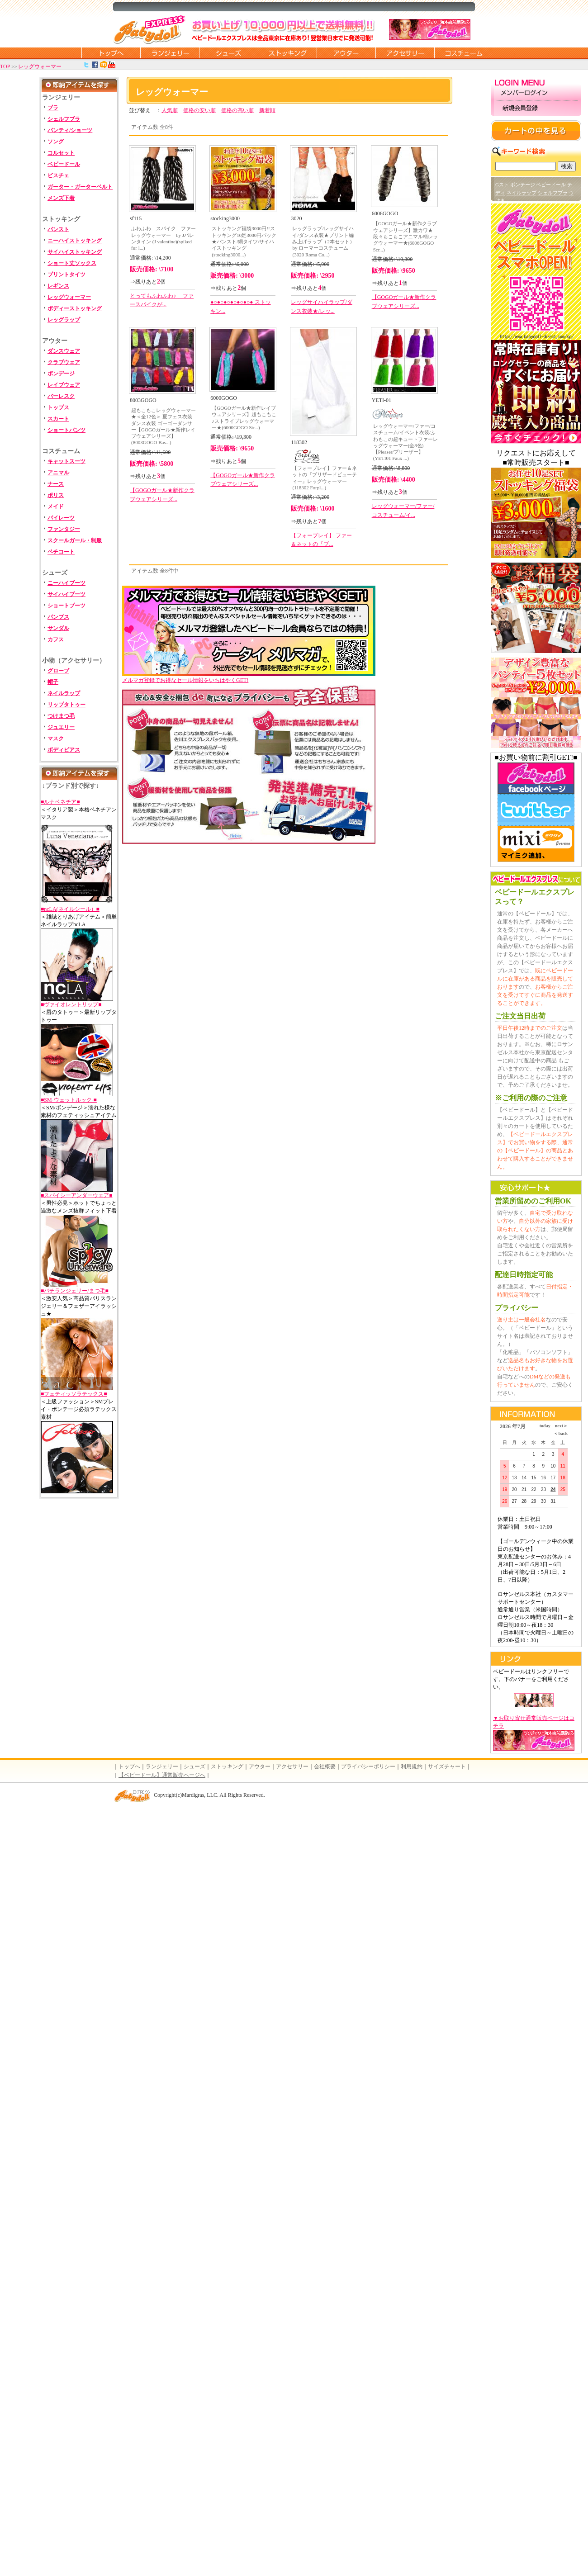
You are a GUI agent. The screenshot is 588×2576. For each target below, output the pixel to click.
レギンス (58, 286)
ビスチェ (58, 175)
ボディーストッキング (74, 308)
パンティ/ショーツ (69, 130)
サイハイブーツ (66, 594)
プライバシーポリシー (368, 1766)
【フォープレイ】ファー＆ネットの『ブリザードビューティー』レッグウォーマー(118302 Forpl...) (324, 477)
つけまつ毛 (61, 716)
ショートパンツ (66, 430)
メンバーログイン (536, 93)
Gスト (502, 184)
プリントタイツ (66, 274)
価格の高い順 (237, 110)
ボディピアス (63, 750)
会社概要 (325, 1766)
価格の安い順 (199, 110)
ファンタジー (63, 529)
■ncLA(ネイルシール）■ (70, 909)
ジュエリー (61, 727)
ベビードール (63, 164)
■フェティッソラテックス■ (74, 1394)
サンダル (58, 628)
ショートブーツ (66, 605)
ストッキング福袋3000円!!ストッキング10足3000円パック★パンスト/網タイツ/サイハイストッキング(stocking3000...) (244, 241)
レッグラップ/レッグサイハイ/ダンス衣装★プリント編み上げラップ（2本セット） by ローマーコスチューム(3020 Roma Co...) (323, 241)
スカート (58, 419)
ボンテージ (522, 184)
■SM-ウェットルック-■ (69, 1100)
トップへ (129, 1766)
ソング (55, 141)
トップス (58, 407)
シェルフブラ (63, 119)
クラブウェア (63, 362)
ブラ (52, 107)
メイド (55, 506)
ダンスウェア (63, 351)
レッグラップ (63, 320)
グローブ (58, 671)
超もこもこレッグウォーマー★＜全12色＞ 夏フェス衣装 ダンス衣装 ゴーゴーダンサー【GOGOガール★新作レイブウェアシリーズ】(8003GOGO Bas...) (163, 426)
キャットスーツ (66, 461)
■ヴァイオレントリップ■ (71, 1004)
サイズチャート (447, 1766)
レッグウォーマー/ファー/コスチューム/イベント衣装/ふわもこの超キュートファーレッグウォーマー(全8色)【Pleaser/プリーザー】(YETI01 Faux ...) (405, 442)
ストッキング (287, 52)
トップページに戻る (110, 52)
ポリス (55, 495)
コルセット (61, 153)
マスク (55, 738)
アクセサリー (404, 52)
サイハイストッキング (74, 252)
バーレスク (61, 396)
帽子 (52, 682)
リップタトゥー (66, 704)
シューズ (228, 52)
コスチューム (463, 52)
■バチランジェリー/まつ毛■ (75, 1291)
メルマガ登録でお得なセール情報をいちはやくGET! (248, 677)
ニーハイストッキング (74, 240)
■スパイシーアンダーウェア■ (77, 1195)
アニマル (58, 472)
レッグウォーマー (40, 66)
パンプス (58, 617)
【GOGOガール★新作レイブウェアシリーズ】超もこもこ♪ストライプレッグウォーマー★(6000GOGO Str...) (244, 417)
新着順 (267, 110)
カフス (55, 639)
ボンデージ (61, 373)
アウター (346, 52)
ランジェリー (169, 52)
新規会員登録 (536, 108)
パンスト (58, 229)
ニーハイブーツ (66, 583)
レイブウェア (63, 385)
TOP (5, 66)
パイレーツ (61, 518)
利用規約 (411, 1766)
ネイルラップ (63, 693)
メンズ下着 (61, 198)
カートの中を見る (536, 130)
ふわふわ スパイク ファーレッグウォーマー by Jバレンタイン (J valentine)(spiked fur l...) (163, 238)
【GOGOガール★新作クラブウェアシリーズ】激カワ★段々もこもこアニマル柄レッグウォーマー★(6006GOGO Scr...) (405, 236)
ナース (55, 484)
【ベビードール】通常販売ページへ (162, 1775)
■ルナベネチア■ (60, 802)
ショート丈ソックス (71, 263)
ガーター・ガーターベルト (80, 187)
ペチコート (61, 552)
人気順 (169, 110)
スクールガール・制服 (74, 540)
